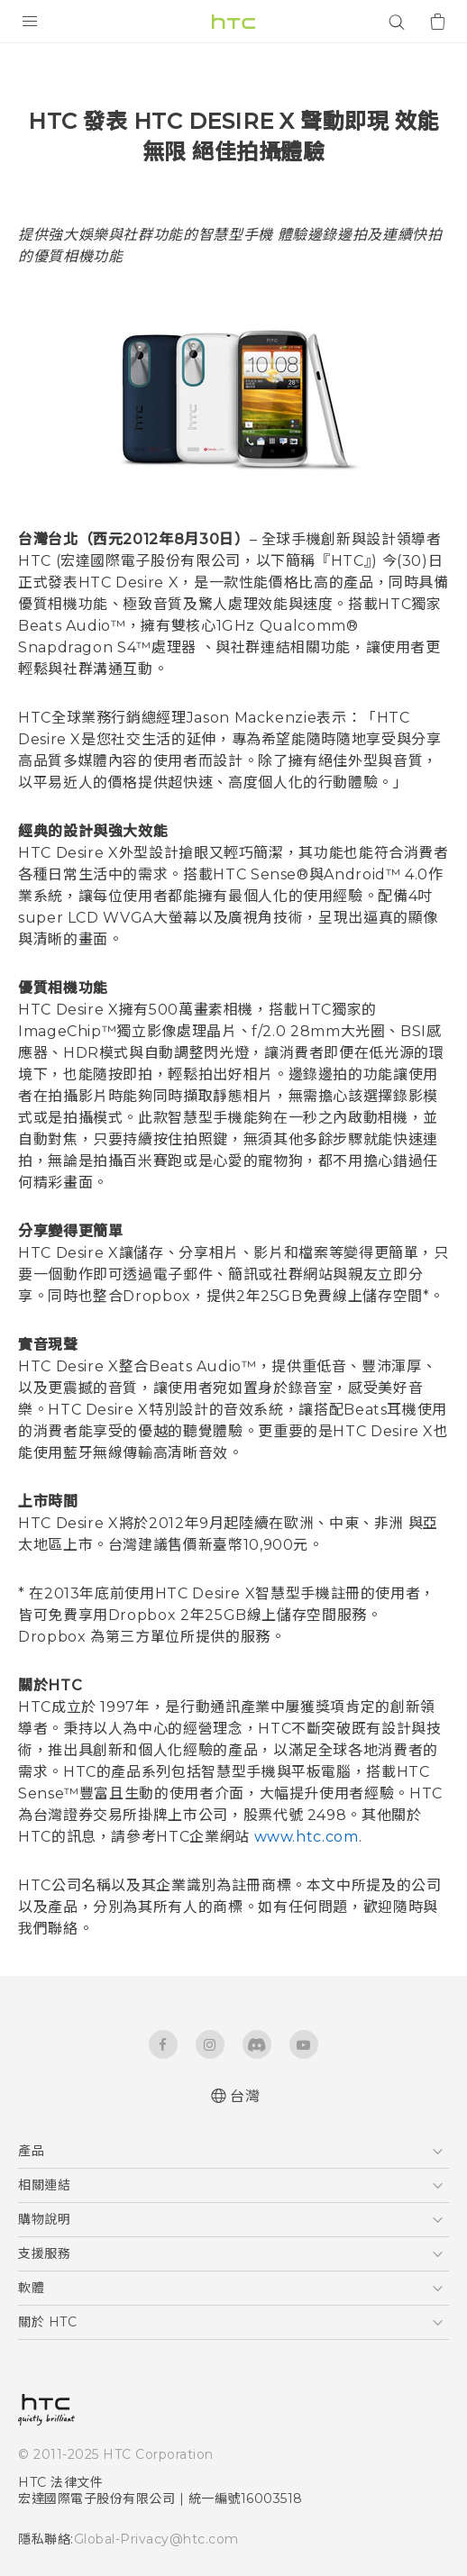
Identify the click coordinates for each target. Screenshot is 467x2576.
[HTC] (233, 21)
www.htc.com (306, 1836)
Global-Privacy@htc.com (156, 2539)
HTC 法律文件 (60, 2482)
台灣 (245, 2096)
